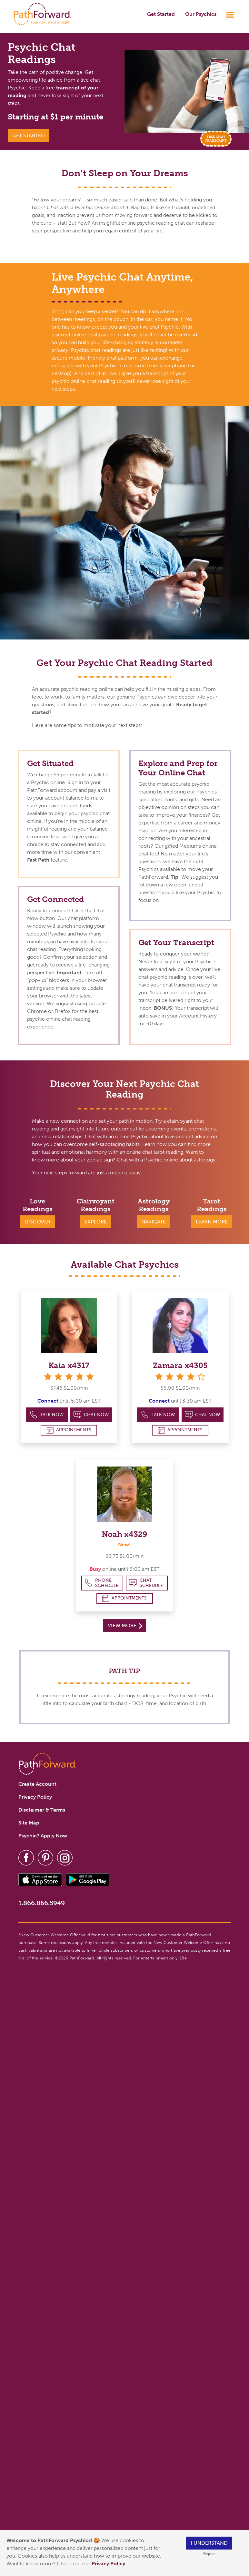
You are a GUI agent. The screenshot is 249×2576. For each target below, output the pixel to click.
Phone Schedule (101, 1583)
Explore (96, 1222)
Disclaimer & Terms (41, 1810)
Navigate (153, 1222)
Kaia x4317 (68, 1365)
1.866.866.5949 (41, 1903)
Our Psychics (200, 14)
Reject (209, 2553)
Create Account (37, 1784)
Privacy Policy (109, 2564)
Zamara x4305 (180, 1365)
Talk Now (47, 1415)
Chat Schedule (146, 1583)
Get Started (161, 14)
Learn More (212, 1222)
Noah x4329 (124, 1534)
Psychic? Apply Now (42, 1836)
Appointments (69, 1430)
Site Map (28, 1823)
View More (125, 1625)
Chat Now (91, 1415)
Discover (37, 1222)
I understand (209, 2543)
